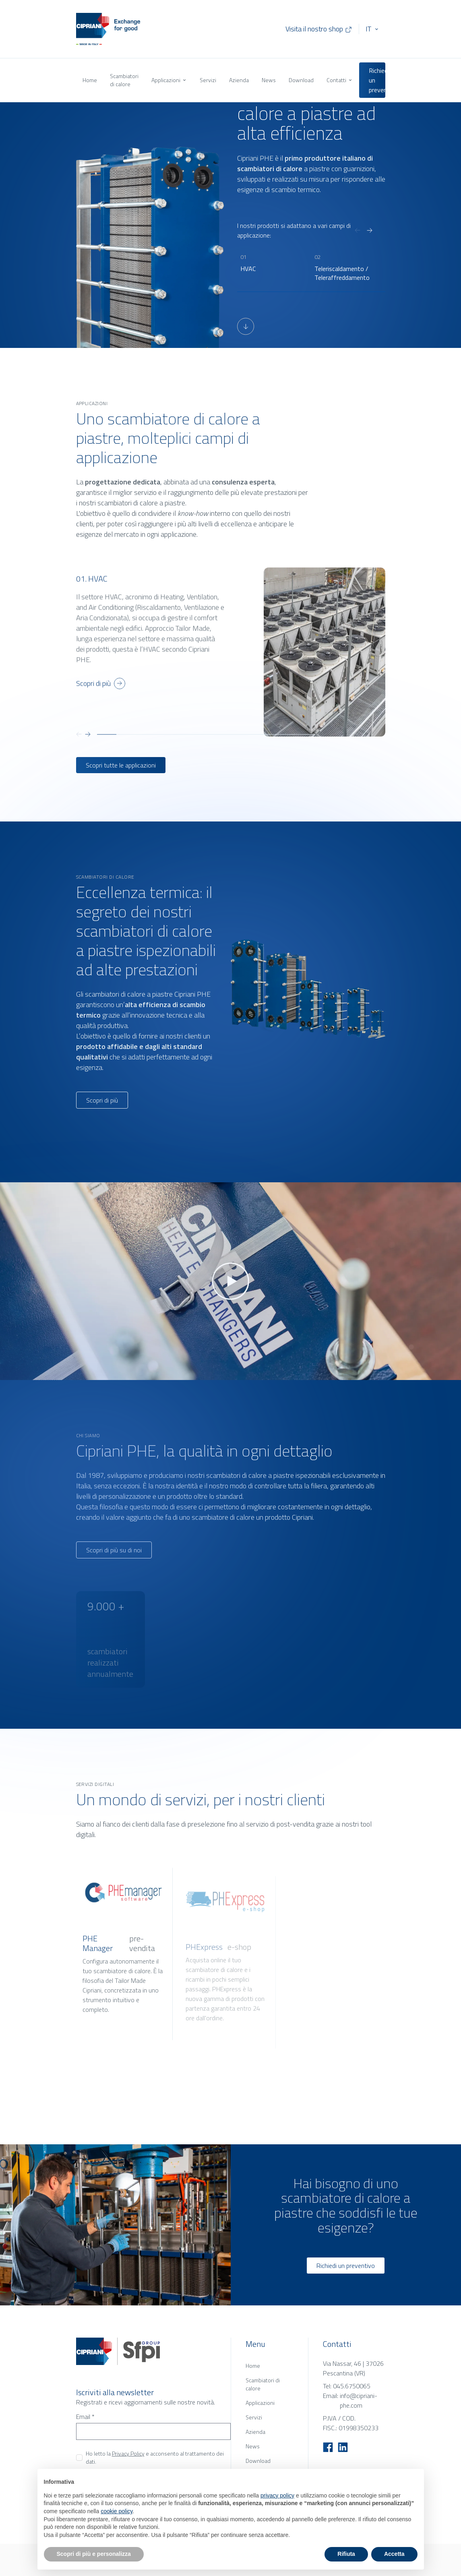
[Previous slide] (357, 230)
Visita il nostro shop (318, 29)
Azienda (239, 80)
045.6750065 (351, 2386)
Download (301, 80)
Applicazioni (169, 80)
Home (90, 80)
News (269, 80)
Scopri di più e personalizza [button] (94, 2554)
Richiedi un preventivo (377, 80)
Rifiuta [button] (346, 2554)
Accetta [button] (394, 2554)
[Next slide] (369, 230)
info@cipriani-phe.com (358, 2400)
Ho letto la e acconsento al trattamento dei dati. (155, 2458)
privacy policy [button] (277, 2495)
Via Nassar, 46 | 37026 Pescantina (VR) (353, 2368)
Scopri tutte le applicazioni (121, 765)
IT (368, 29)
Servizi (208, 80)
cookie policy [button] (116, 2511)
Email (85, 2416)
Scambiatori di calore (124, 80)
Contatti (340, 80)
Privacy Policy (128, 2453)
